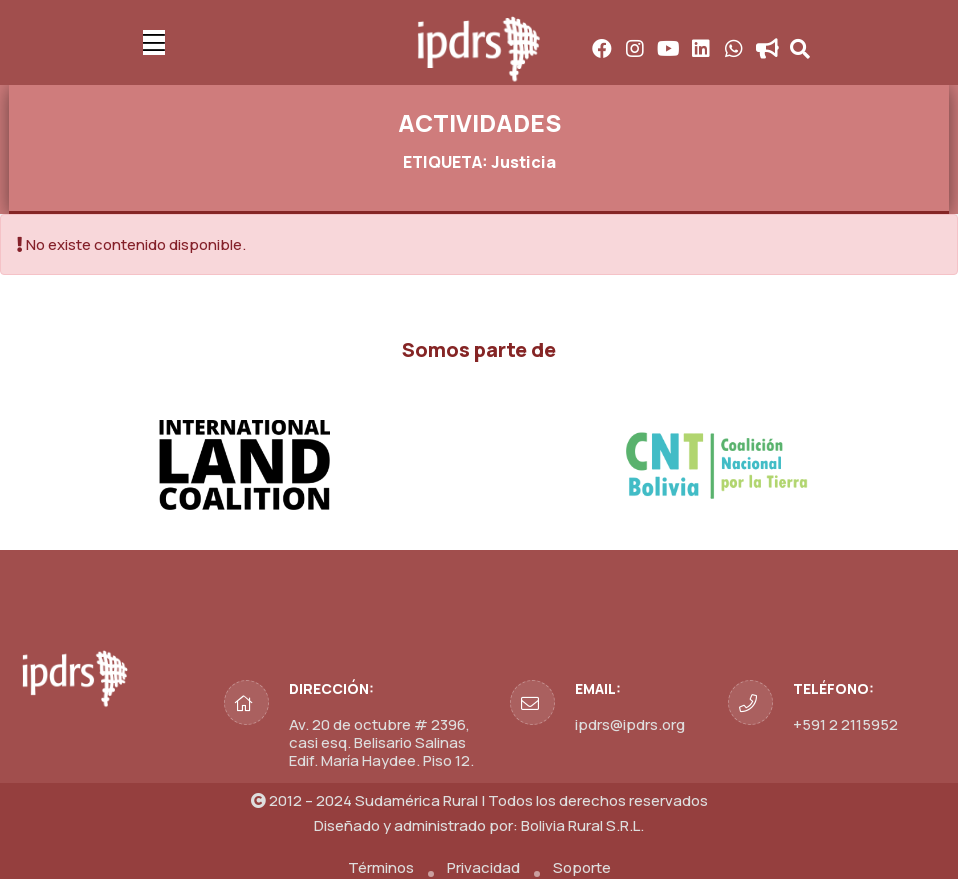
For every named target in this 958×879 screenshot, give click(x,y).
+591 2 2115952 (845, 724)
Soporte (582, 867)
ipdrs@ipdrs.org (630, 724)
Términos (381, 867)
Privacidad (483, 867)
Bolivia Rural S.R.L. (582, 825)
